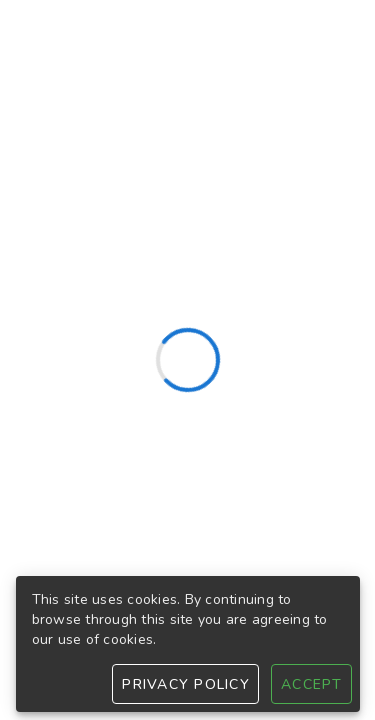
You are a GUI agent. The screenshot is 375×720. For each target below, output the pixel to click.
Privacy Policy (186, 684)
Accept (312, 684)
